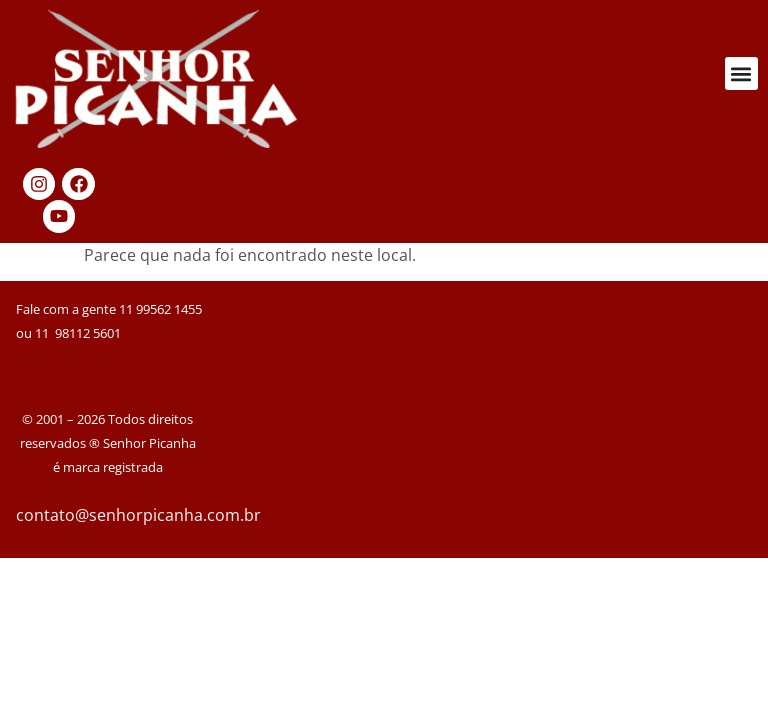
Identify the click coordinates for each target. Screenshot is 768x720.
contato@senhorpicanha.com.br (138, 515)
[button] (741, 73)
